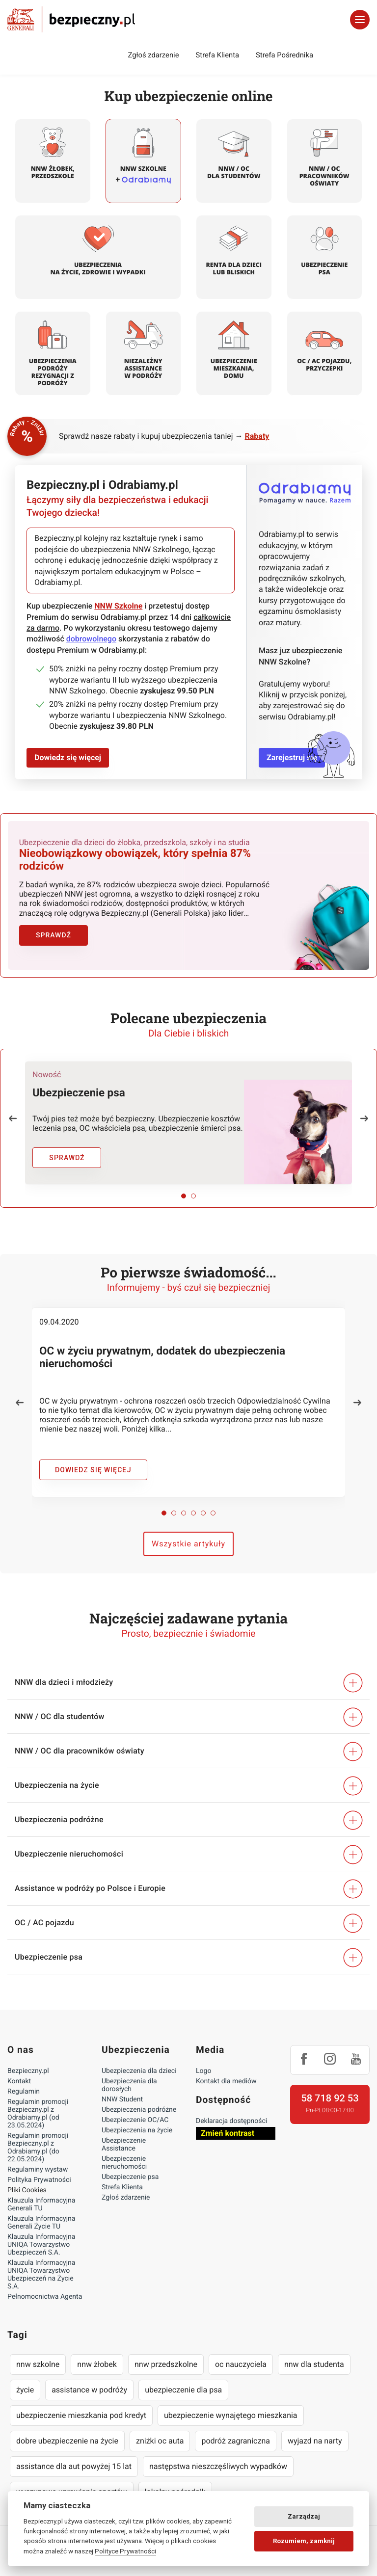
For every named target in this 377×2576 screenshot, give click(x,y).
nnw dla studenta (314, 2353)
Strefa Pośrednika (284, 55)
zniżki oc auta (160, 2429)
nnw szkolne (37, 2353)
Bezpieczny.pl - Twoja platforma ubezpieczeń (71, 19)
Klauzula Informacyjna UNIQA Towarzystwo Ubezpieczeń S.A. (41, 2233)
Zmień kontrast (227, 2121)
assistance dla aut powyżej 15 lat (74, 2455)
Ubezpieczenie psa (130, 2166)
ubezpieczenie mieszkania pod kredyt (81, 2404)
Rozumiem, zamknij (304, 2541)
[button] (12, 1107)
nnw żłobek (97, 2353)
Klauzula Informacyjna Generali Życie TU (41, 2211)
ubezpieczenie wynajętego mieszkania (230, 2404)
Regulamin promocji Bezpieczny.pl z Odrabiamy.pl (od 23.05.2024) (37, 2102)
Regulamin (23, 2080)
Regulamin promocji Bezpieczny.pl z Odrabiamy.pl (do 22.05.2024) (37, 2136)
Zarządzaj (304, 2516)
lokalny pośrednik (175, 2480)
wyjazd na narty (315, 2429)
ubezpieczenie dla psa (183, 2378)
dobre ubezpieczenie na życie (67, 2429)
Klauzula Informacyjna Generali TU (41, 2193)
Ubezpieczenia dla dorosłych (129, 2074)
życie (25, 2378)
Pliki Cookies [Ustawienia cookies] (27, 2179)
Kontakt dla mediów (226, 2070)
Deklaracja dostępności (231, 2110)
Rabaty (257, 436)
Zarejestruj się (292, 757)
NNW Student (122, 2088)
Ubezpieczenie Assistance (124, 2133)
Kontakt (19, 2070)
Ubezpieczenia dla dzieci (139, 2060)
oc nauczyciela (241, 2353)
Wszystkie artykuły (188, 1532)
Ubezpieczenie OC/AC (135, 2109)
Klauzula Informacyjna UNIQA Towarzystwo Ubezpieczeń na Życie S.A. (41, 2263)
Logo (203, 2060)
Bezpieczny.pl (28, 2060)
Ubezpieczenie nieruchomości (124, 2151)
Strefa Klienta (218, 55)
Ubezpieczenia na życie (137, 2119)
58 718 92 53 (329, 2087)
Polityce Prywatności (125, 2551)
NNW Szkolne (118, 606)
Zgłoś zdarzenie (153, 55)
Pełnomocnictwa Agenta (44, 2285)
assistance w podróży (89, 2378)
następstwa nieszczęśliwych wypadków (218, 2455)
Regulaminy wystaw (37, 2158)
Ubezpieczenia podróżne (139, 2098)
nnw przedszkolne (166, 2353)
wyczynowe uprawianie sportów (71, 2480)
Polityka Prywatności (39, 2169)
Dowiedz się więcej (67, 757)
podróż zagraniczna (235, 2429)
